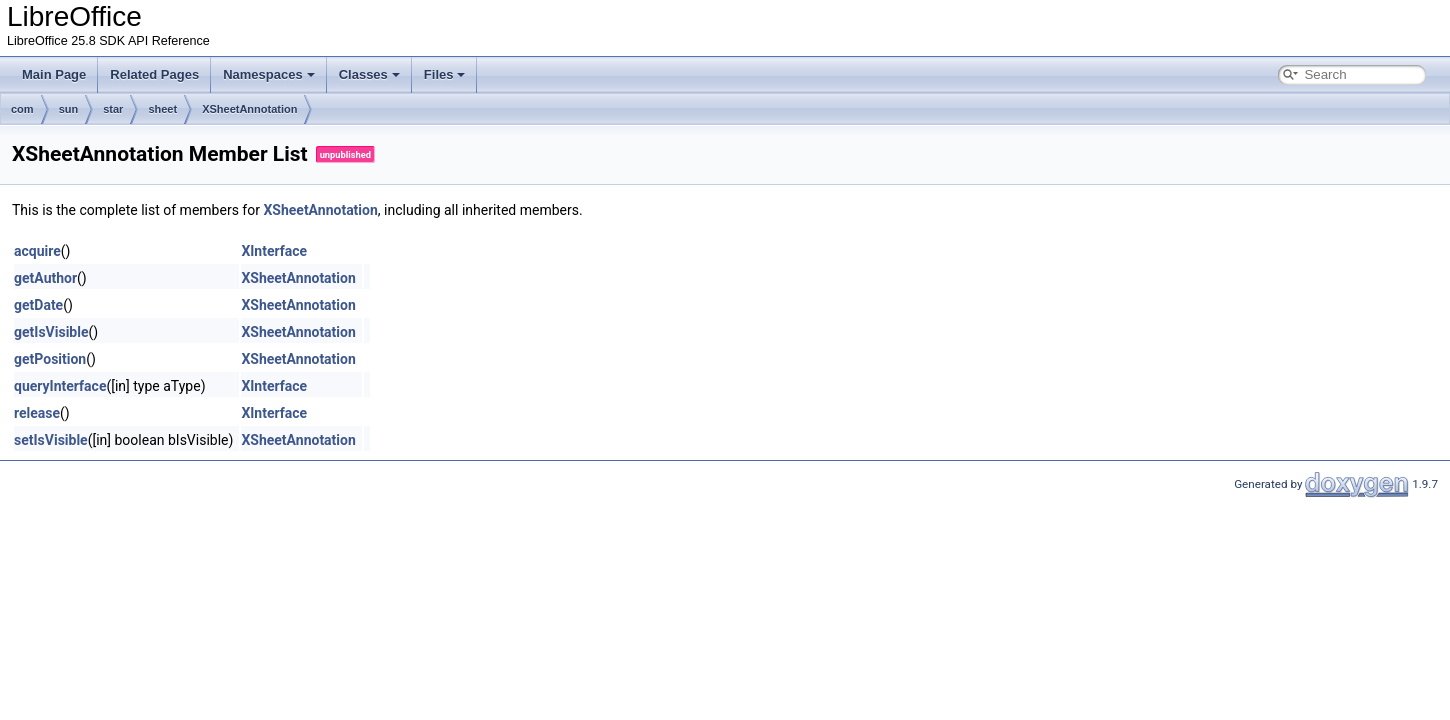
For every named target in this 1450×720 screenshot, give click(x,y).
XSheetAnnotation (249, 109)
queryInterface (60, 386)
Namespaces (269, 74)
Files (445, 74)
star (113, 109)
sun (69, 109)
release (37, 413)
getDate (38, 305)
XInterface (274, 251)
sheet (162, 109)
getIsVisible (51, 332)
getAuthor (45, 278)
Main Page (54, 74)
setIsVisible (51, 440)
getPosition (50, 359)
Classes (369, 74)
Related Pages (154, 74)
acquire (37, 251)
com (22, 109)
